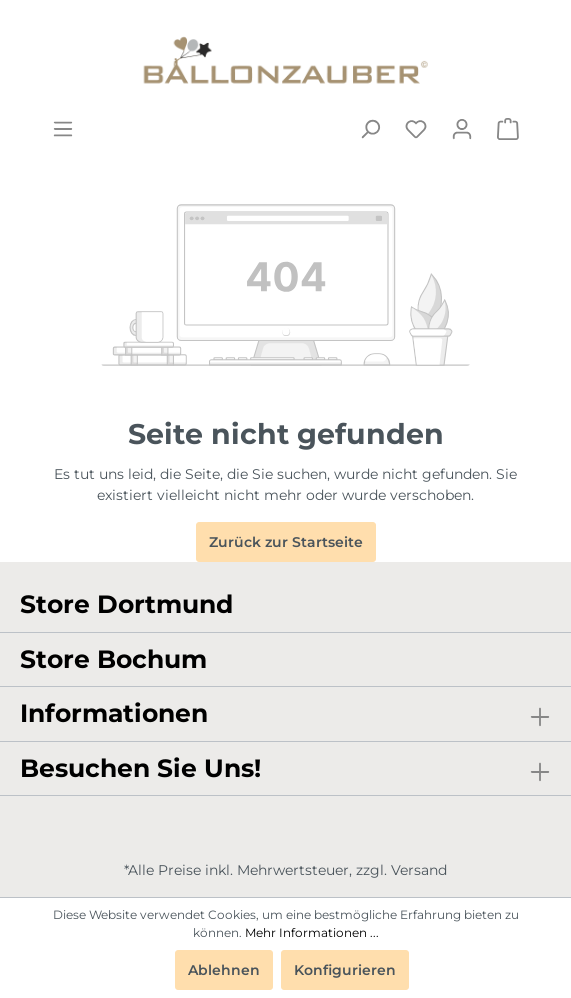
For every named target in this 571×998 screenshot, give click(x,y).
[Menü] (63, 129)
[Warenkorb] (508, 129)
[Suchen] (370, 129)
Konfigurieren (345, 970)
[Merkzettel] (416, 129)
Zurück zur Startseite (286, 542)
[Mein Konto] (462, 129)
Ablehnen (224, 970)
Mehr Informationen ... (312, 932)
